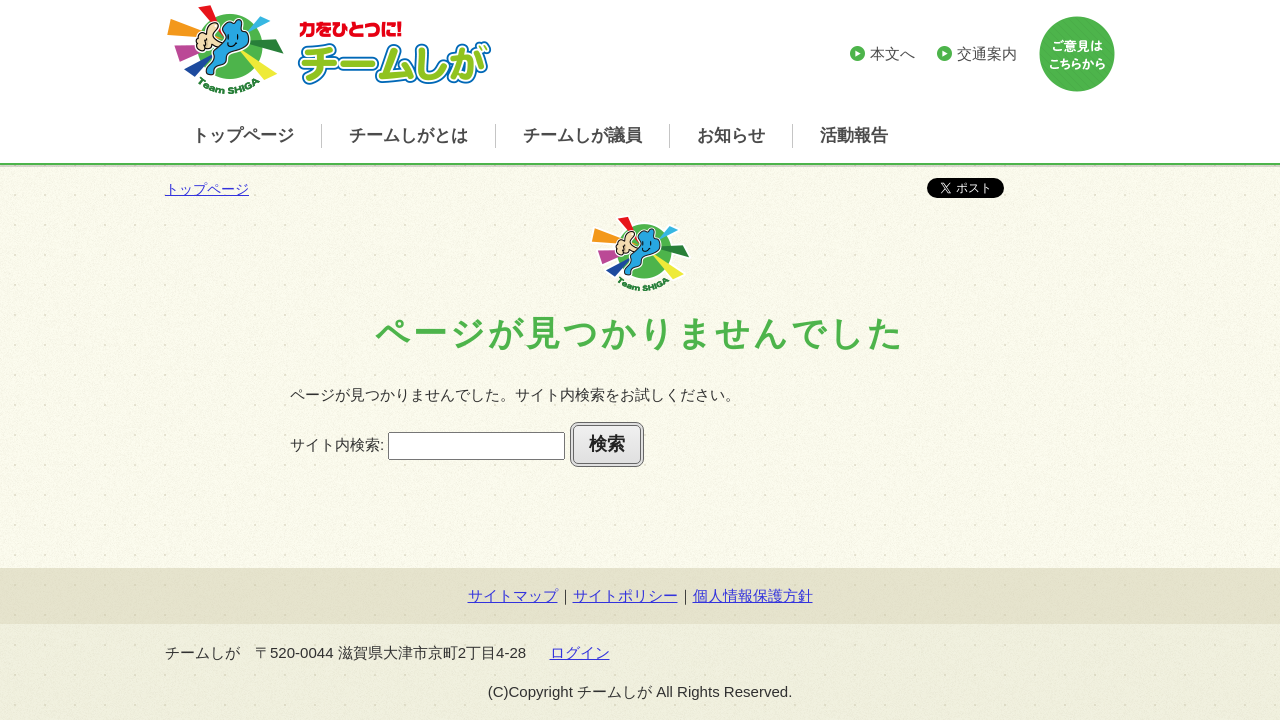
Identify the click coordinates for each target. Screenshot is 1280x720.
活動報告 (854, 135)
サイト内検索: (337, 444)
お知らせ (731, 135)
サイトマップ (513, 595)
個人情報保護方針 (753, 595)
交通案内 (987, 53)
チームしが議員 (582, 135)
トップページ (243, 135)
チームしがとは (408, 135)
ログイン (580, 652)
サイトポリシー (625, 595)
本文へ (892, 53)
